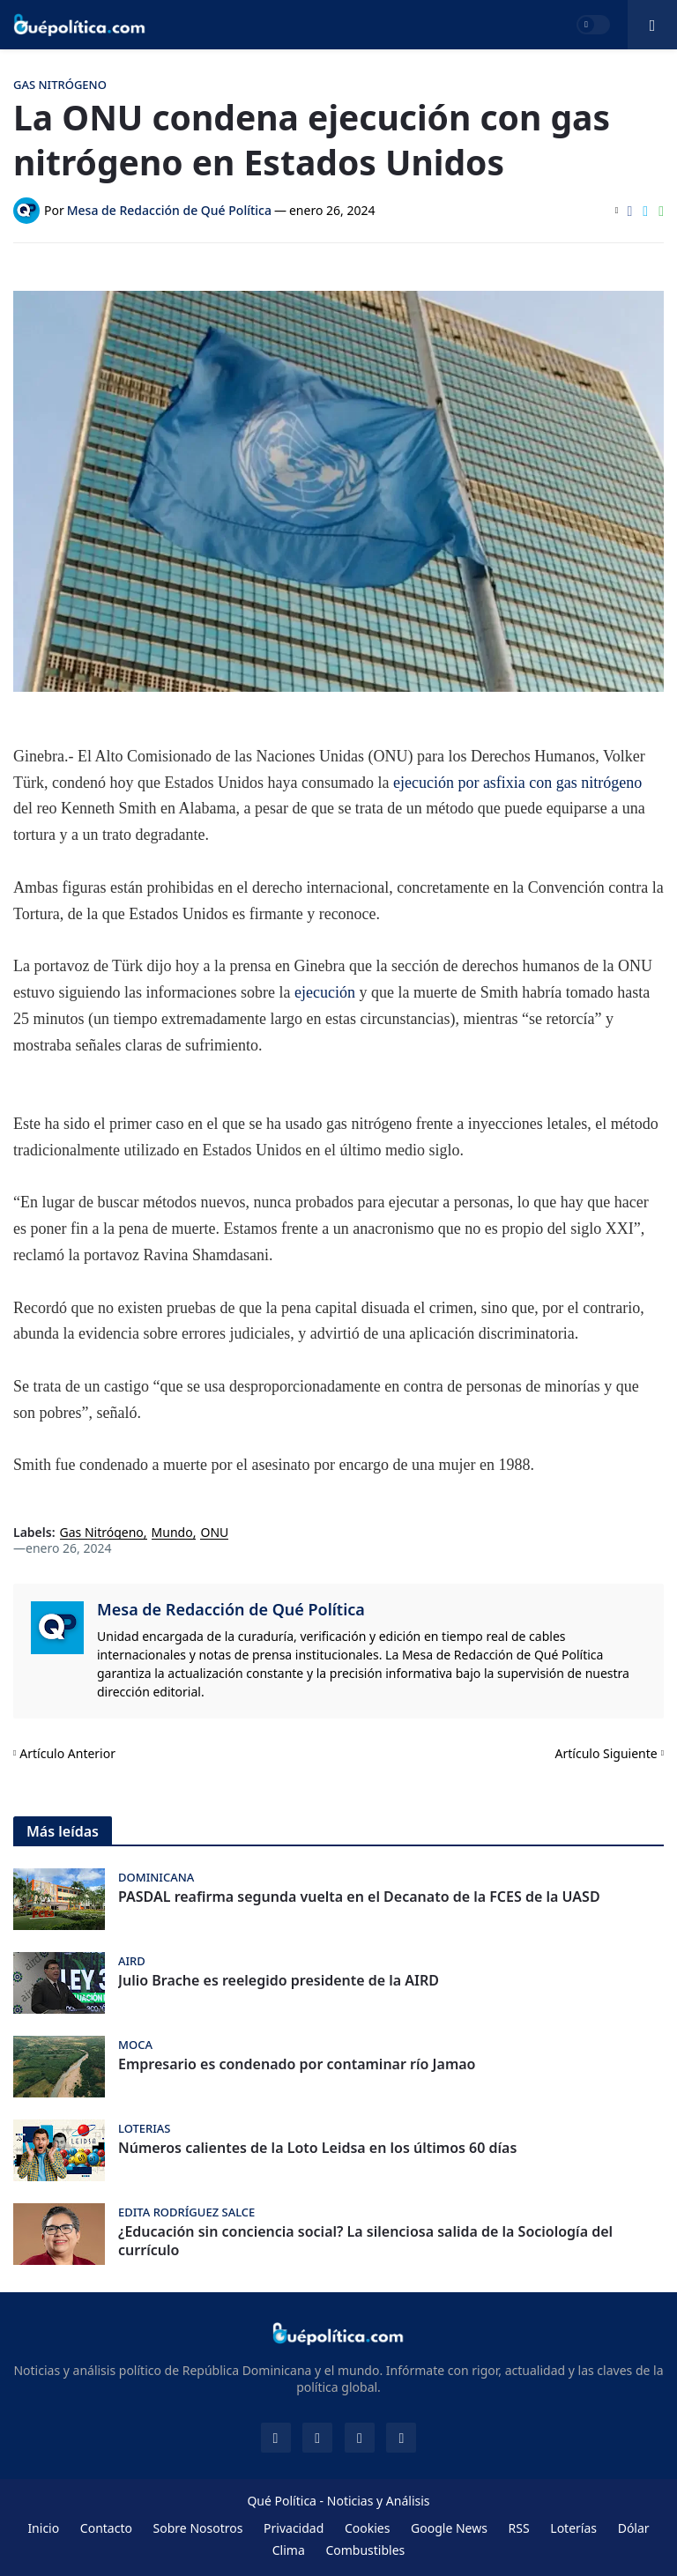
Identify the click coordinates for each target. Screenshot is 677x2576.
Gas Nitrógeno (102, 1533)
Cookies (367, 2528)
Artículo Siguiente (606, 1753)
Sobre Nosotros (198, 2528)
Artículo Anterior (67, 1753)
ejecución (326, 992)
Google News (449, 2528)
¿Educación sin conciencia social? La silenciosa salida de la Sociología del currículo (365, 2241)
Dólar (634, 2528)
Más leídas (62, 1831)
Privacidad (294, 2528)
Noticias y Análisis (378, 2500)
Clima (288, 2550)
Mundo (172, 1533)
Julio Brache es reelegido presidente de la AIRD (278, 1980)
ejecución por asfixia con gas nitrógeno (517, 782)
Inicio (43, 2528)
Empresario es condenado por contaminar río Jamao (296, 2064)
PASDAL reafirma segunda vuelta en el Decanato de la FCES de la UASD (359, 1897)
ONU (214, 1533)
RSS (519, 2528)
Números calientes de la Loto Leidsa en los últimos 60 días (317, 2148)
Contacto (106, 2528)
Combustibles (365, 2550)
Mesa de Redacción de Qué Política (231, 1609)
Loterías (573, 2528)
